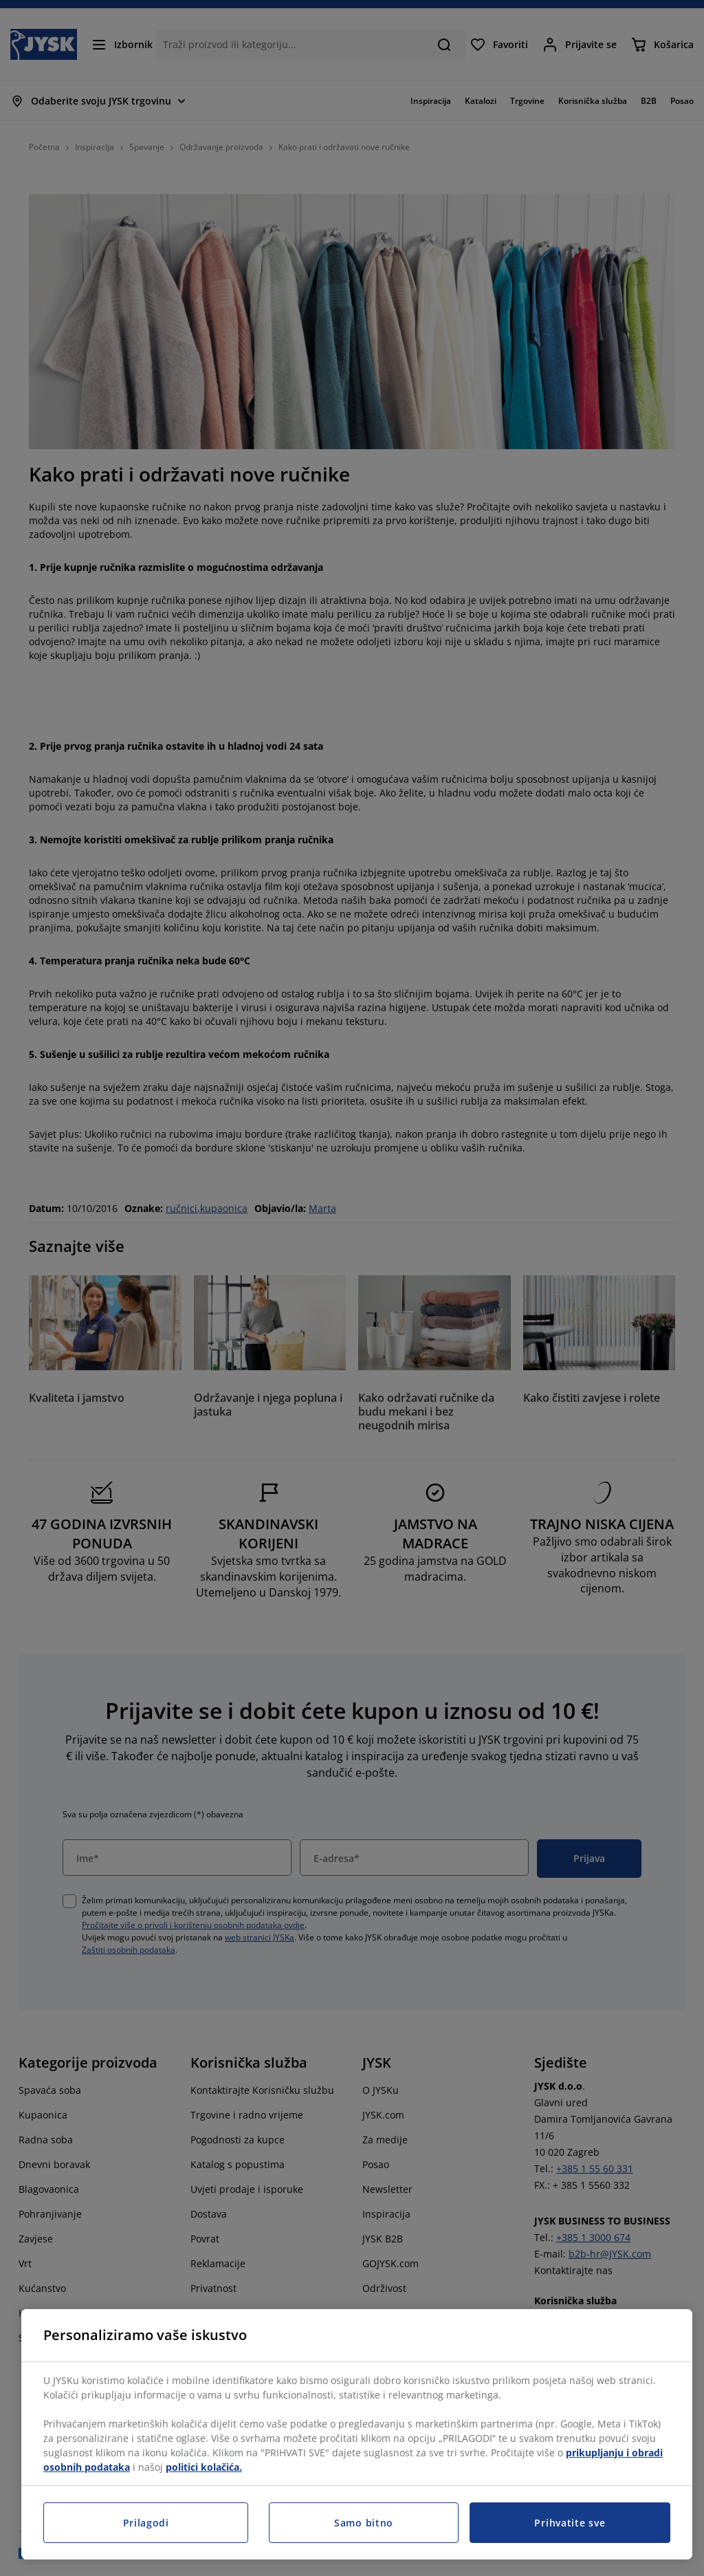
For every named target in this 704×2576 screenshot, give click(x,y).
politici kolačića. (204, 2467)
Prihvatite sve (569, 2522)
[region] (356, 2434)
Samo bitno (363, 2522)
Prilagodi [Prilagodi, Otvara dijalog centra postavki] (146, 2522)
